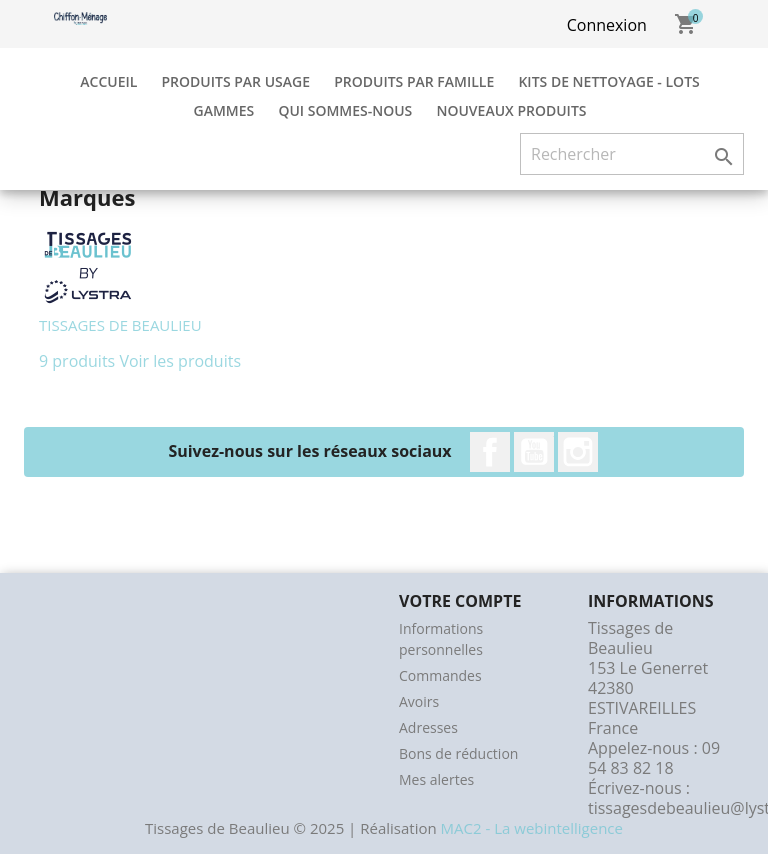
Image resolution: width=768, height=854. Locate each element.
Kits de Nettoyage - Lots (608, 81)
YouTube (534, 452)
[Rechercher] (632, 154)
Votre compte (460, 601)
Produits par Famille (414, 81)
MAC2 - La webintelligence (532, 828)
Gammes (223, 110)
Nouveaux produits (511, 110)
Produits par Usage (236, 81)
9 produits (77, 361)
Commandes (440, 675)
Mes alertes (436, 779)
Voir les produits (180, 361)
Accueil (108, 81)
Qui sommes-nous (345, 110)
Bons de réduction (458, 753)
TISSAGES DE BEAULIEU (120, 325)
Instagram (578, 452)
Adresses (428, 727)
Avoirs (419, 701)
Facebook (490, 452)
